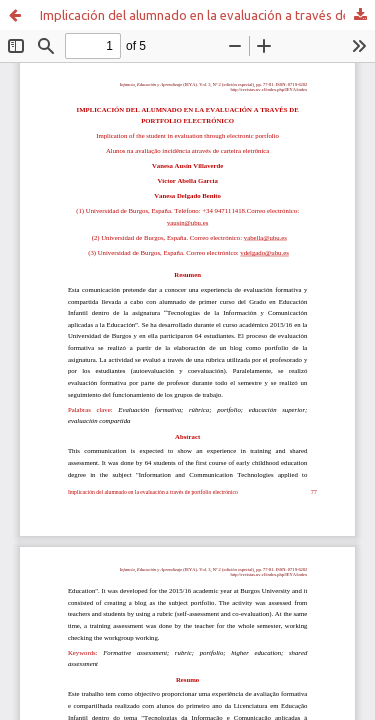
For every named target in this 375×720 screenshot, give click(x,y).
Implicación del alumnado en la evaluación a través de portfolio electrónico (207, 15)
